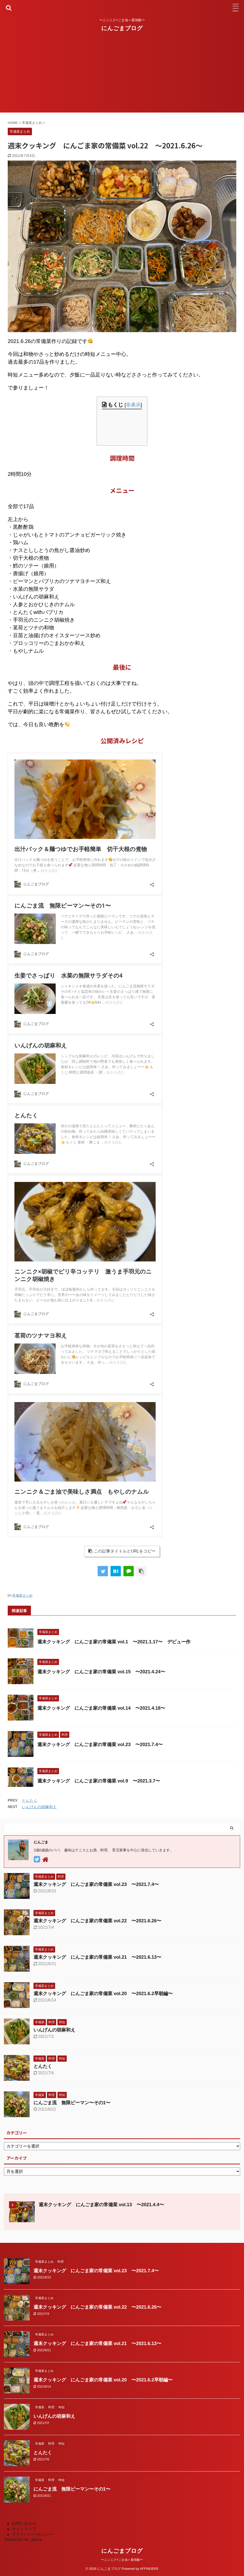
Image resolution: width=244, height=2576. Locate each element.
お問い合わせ (24, 2523)
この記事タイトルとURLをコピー (122, 1551)
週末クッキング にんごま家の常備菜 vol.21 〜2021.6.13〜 (97, 1957)
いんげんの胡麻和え (39, 1807)
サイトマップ (24, 2529)
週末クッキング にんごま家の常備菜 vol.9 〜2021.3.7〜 (98, 1780)
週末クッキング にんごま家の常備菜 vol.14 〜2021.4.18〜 (101, 1708)
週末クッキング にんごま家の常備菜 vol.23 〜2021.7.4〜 (100, 1744)
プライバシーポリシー (32, 2534)
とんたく (29, 1800)
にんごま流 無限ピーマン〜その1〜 (71, 2102)
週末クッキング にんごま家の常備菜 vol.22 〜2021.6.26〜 (97, 1920)
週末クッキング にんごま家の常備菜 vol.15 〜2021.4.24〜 (101, 1671)
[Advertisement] (122, 76)
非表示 (133, 404)
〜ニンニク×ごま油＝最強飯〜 (122, 2560)
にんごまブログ (122, 28)
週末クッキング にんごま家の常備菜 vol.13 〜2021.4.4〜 (101, 2204)
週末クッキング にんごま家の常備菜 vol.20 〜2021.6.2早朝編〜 (103, 1993)
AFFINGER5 (149, 2569)
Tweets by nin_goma (23, 2539)
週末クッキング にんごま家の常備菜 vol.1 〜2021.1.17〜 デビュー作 (113, 1641)
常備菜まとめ (22, 1595)
